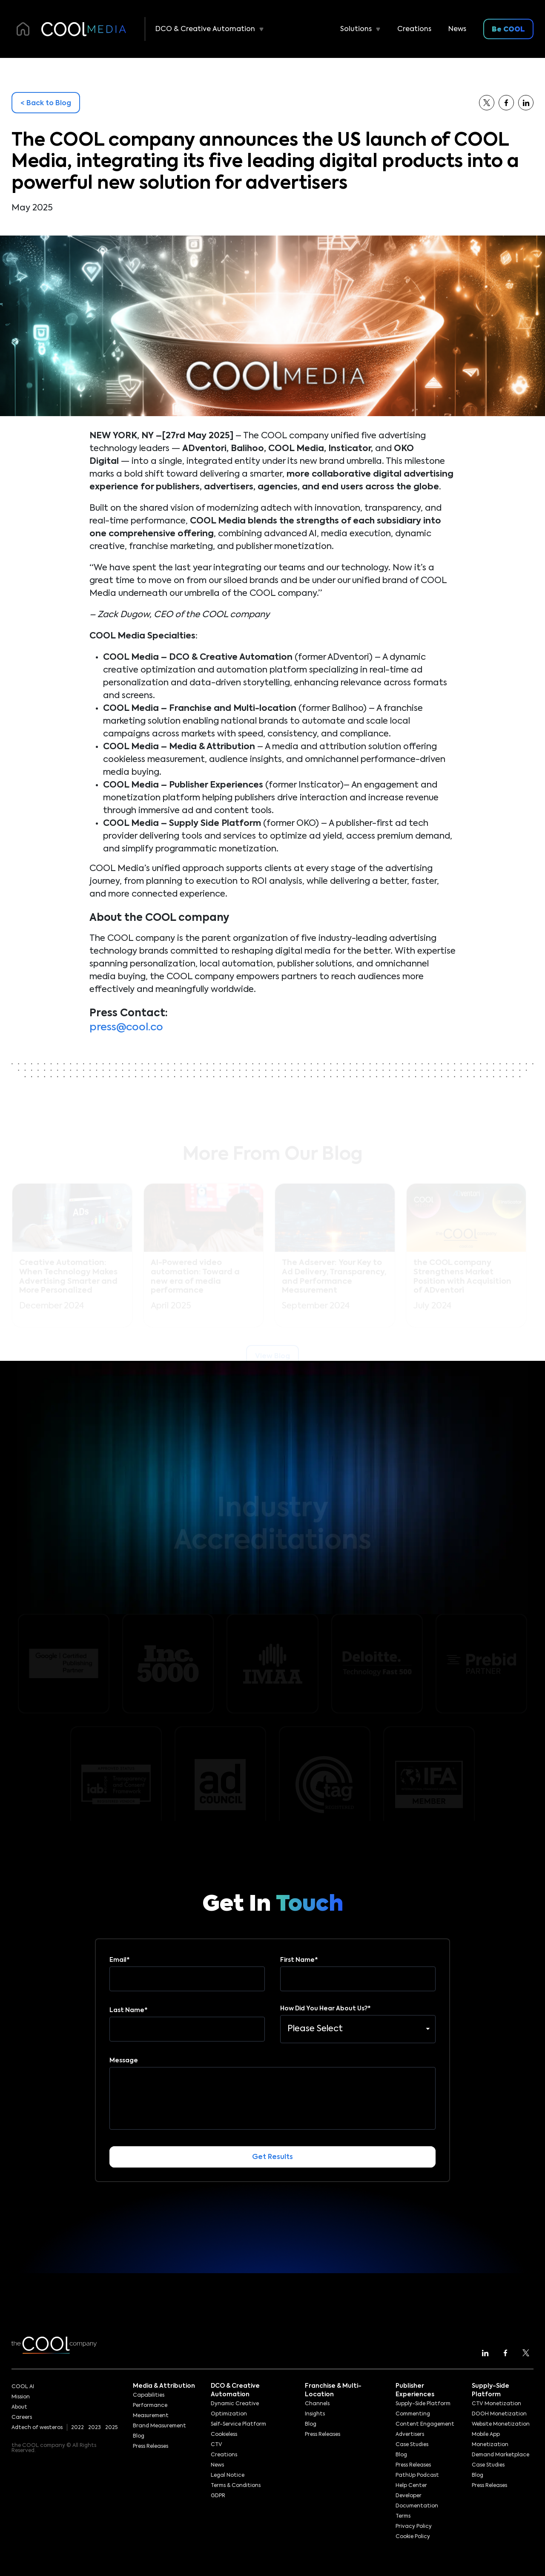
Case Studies (412, 2444)
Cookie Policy (413, 2536)
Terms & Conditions (236, 2485)
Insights (315, 2414)
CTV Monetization (496, 2403)
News (457, 29)
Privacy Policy (414, 2526)
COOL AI (22, 2386)
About (19, 2407)
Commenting (413, 2414)
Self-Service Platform (238, 2424)
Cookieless (224, 2434)
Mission (20, 2397)
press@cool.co (126, 1027)
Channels (317, 2403)
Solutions (356, 29)
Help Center (411, 2485)
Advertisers (410, 2434)
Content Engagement (425, 2424)
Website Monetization (501, 2424)
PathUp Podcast (417, 2475)
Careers (21, 2417)
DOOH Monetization (499, 2414)
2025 (111, 2427)
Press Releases (150, 2446)
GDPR (218, 2495)
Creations (414, 29)
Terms (403, 2516)
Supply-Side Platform (423, 2403)
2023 (94, 2427)
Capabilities (148, 2395)
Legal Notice (227, 2475)
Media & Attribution (164, 2386)
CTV (216, 2444)
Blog (138, 2436)
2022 (77, 2427)
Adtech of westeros (37, 2427)
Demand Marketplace (500, 2455)
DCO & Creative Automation (205, 29)
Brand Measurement (159, 2426)
